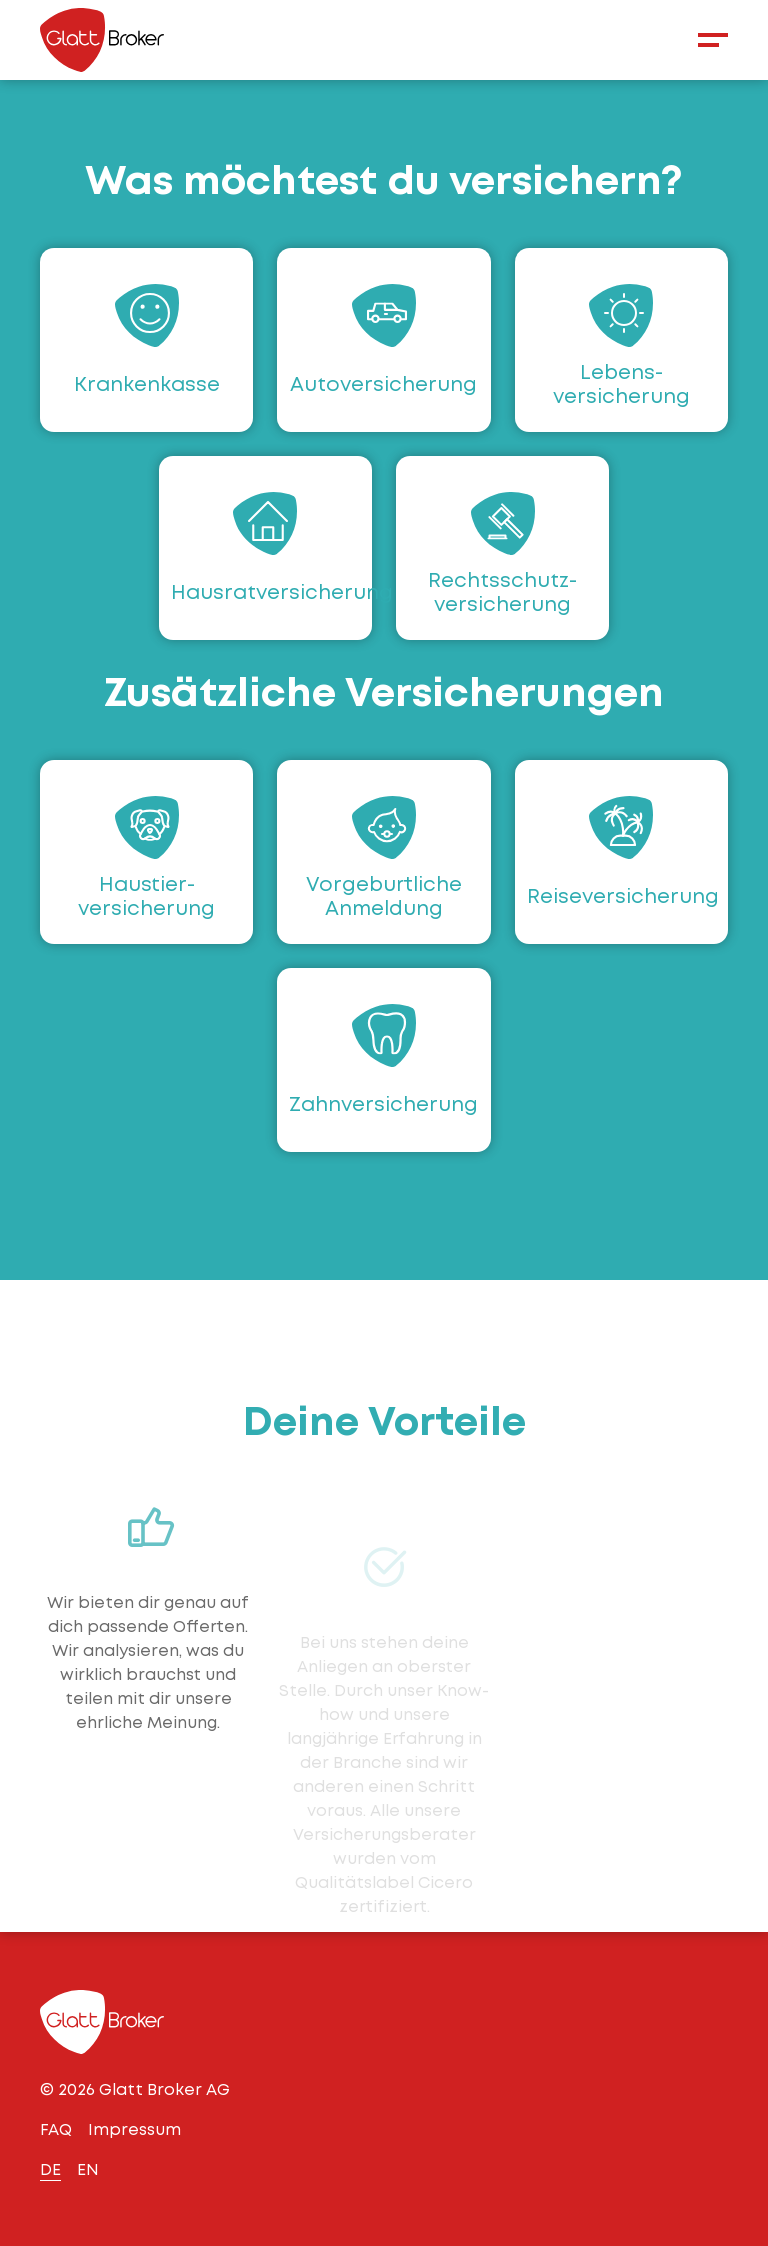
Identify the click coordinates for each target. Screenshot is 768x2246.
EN (88, 2169)
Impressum (134, 2129)
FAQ (56, 2129)
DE (50, 2169)
